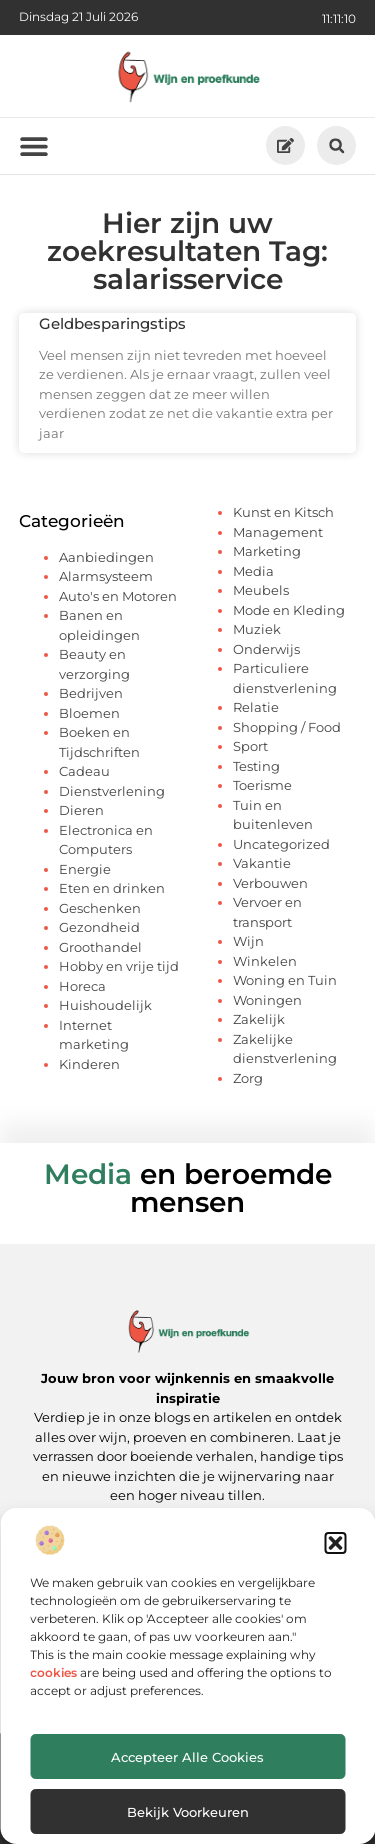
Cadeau (84, 771)
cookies (53, 1672)
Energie (85, 869)
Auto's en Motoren (118, 596)
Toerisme (262, 785)
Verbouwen (270, 883)
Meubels (261, 590)
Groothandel (100, 947)
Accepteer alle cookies (187, 1757)
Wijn (248, 941)
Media (253, 571)
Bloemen (89, 713)
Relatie (256, 707)
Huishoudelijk (105, 1005)
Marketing (267, 551)
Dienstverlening (112, 791)
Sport (250, 746)
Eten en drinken (112, 888)
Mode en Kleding (289, 610)
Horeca (82, 986)
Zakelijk (259, 1019)
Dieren (81, 810)
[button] (335, 1543)
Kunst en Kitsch (283, 512)
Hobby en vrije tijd (119, 966)
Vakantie (262, 863)
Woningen (267, 1000)
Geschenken (100, 908)
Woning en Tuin (285, 980)
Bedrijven (91, 693)
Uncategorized (281, 844)
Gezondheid (99, 927)
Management (278, 532)
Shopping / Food (287, 727)
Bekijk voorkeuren (188, 1812)
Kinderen (89, 1064)
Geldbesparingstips (112, 323)
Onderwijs (266, 649)
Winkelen (265, 961)
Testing (256, 766)
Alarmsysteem (106, 576)
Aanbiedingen (106, 557)
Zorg (248, 1078)
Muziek (257, 629)
